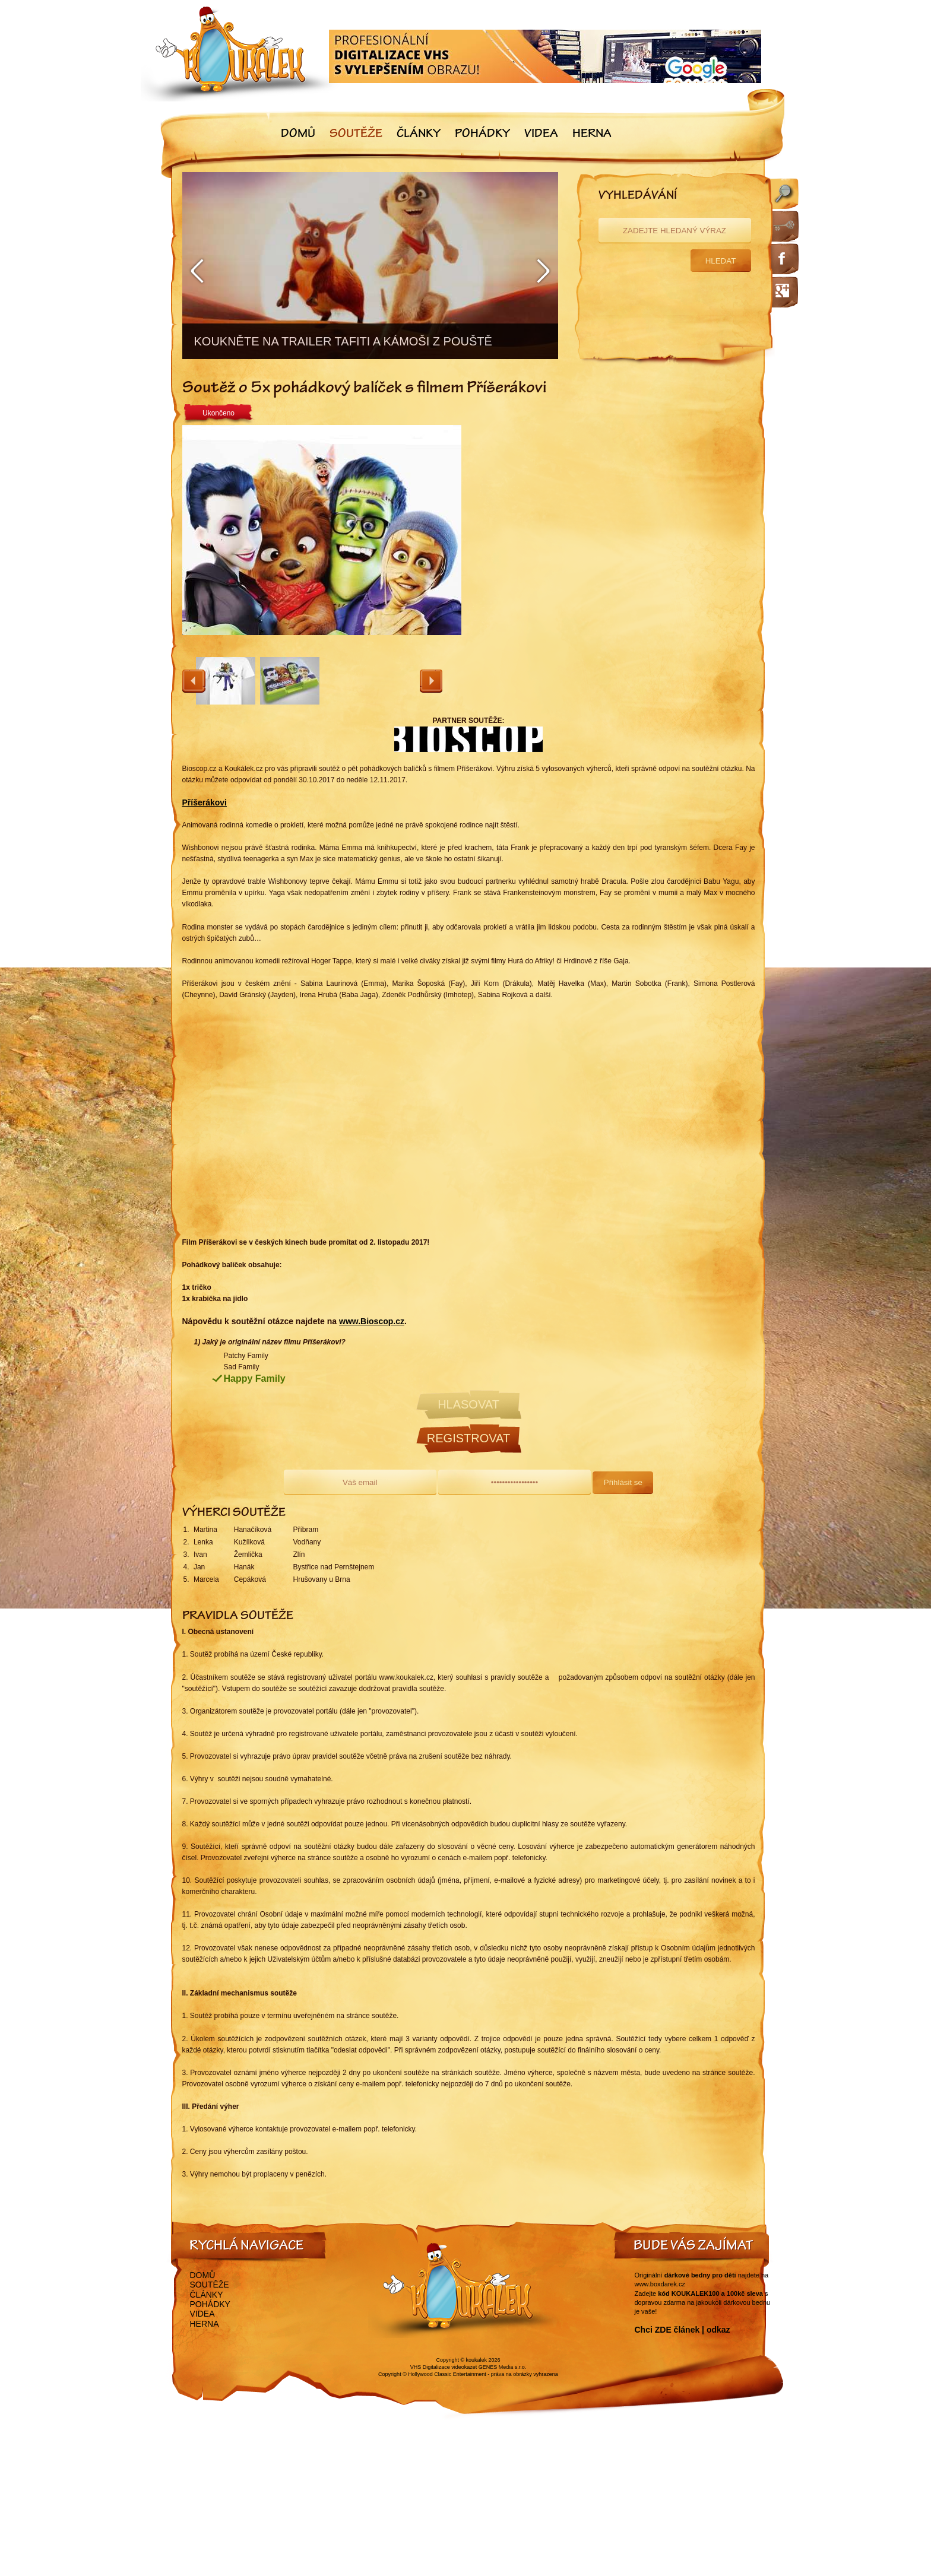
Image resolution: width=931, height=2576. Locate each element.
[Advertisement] (615, 548)
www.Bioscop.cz (371, 1321)
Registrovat (468, 1438)
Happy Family (255, 1378)
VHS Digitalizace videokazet (443, 2367)
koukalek (476, 2360)
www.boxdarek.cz (660, 2284)
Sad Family (241, 1367)
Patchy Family (246, 1356)
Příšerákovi (204, 802)
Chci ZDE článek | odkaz (682, 2329)
